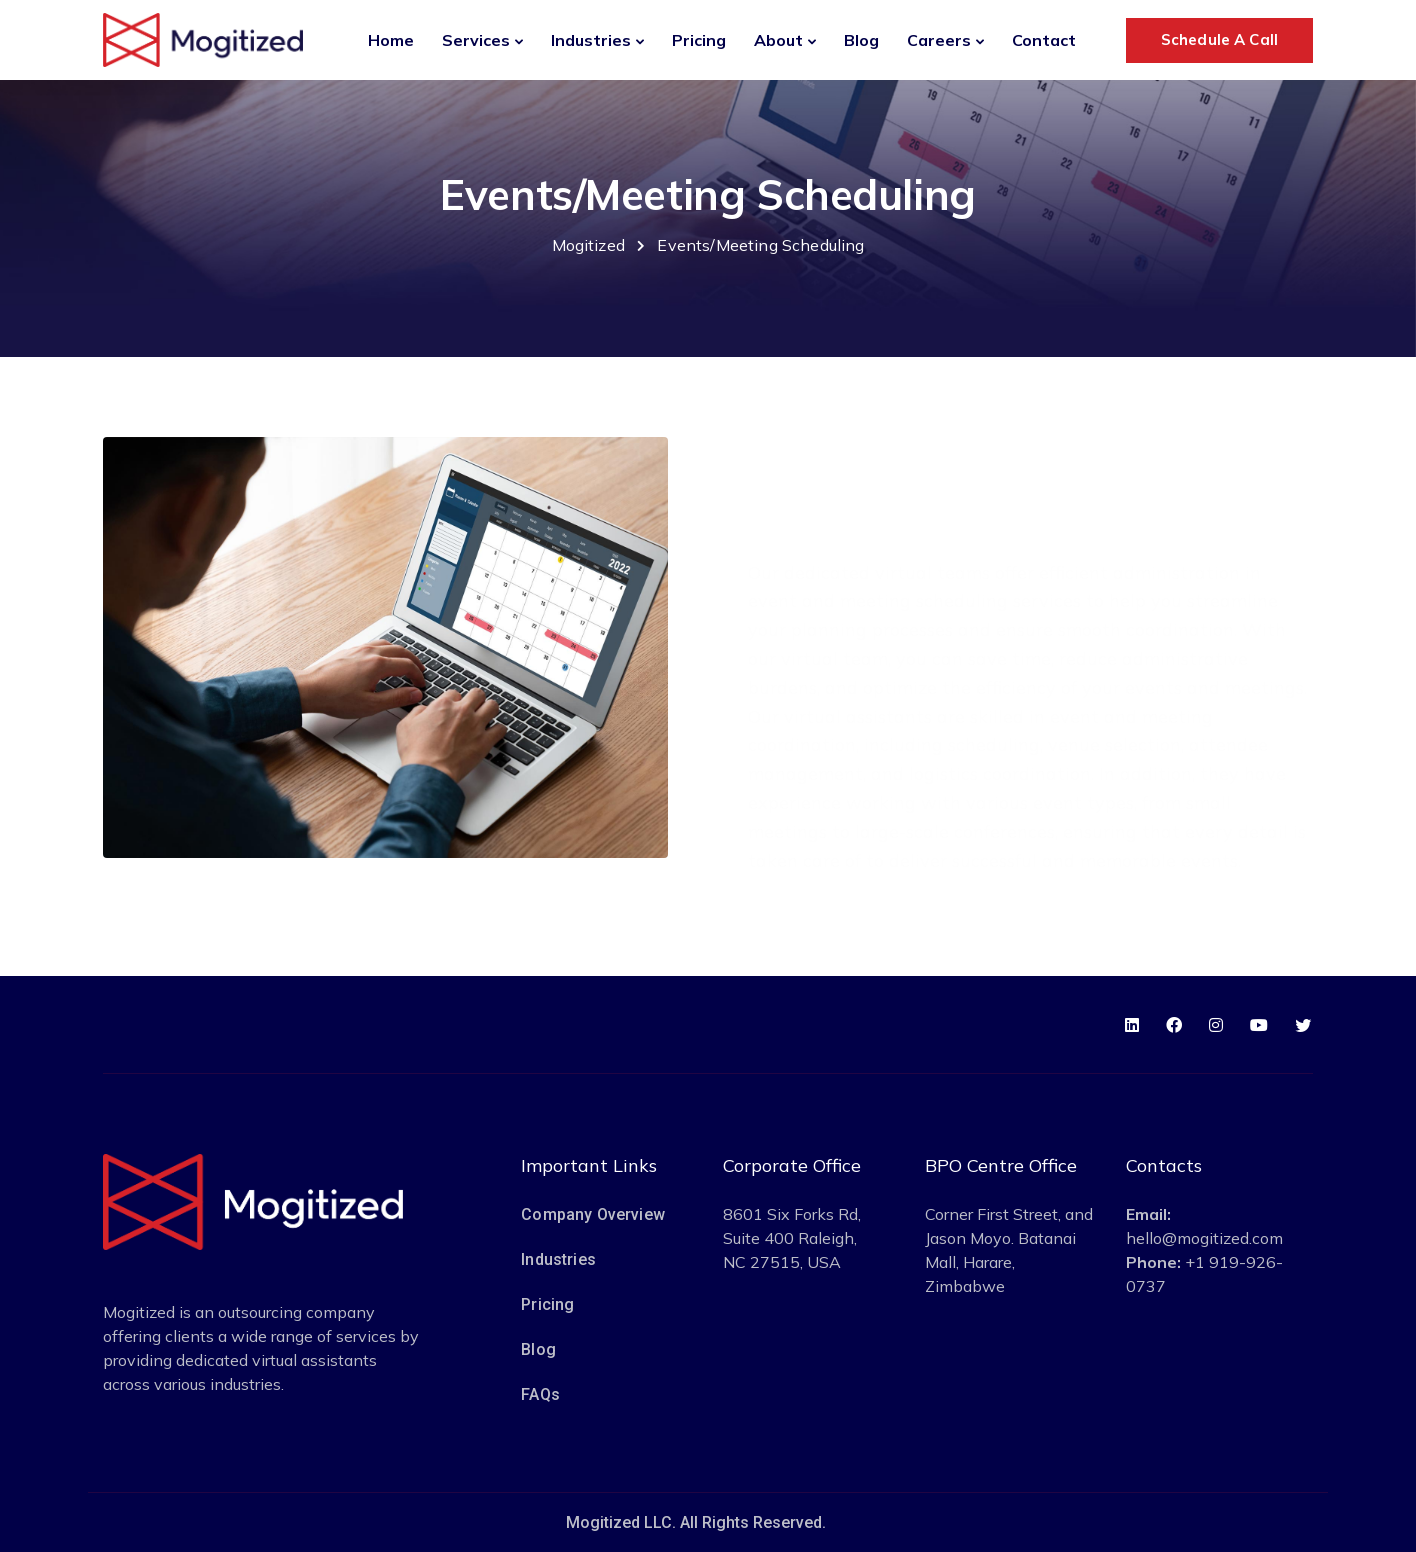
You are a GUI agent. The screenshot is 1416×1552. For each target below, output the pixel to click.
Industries (591, 40)
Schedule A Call (1219, 39)
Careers (939, 40)
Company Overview (593, 1214)
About (778, 40)
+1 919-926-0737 (1204, 1274)
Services (476, 40)
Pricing (699, 40)
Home (391, 40)
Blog (861, 40)
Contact (1044, 40)
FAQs (540, 1394)
